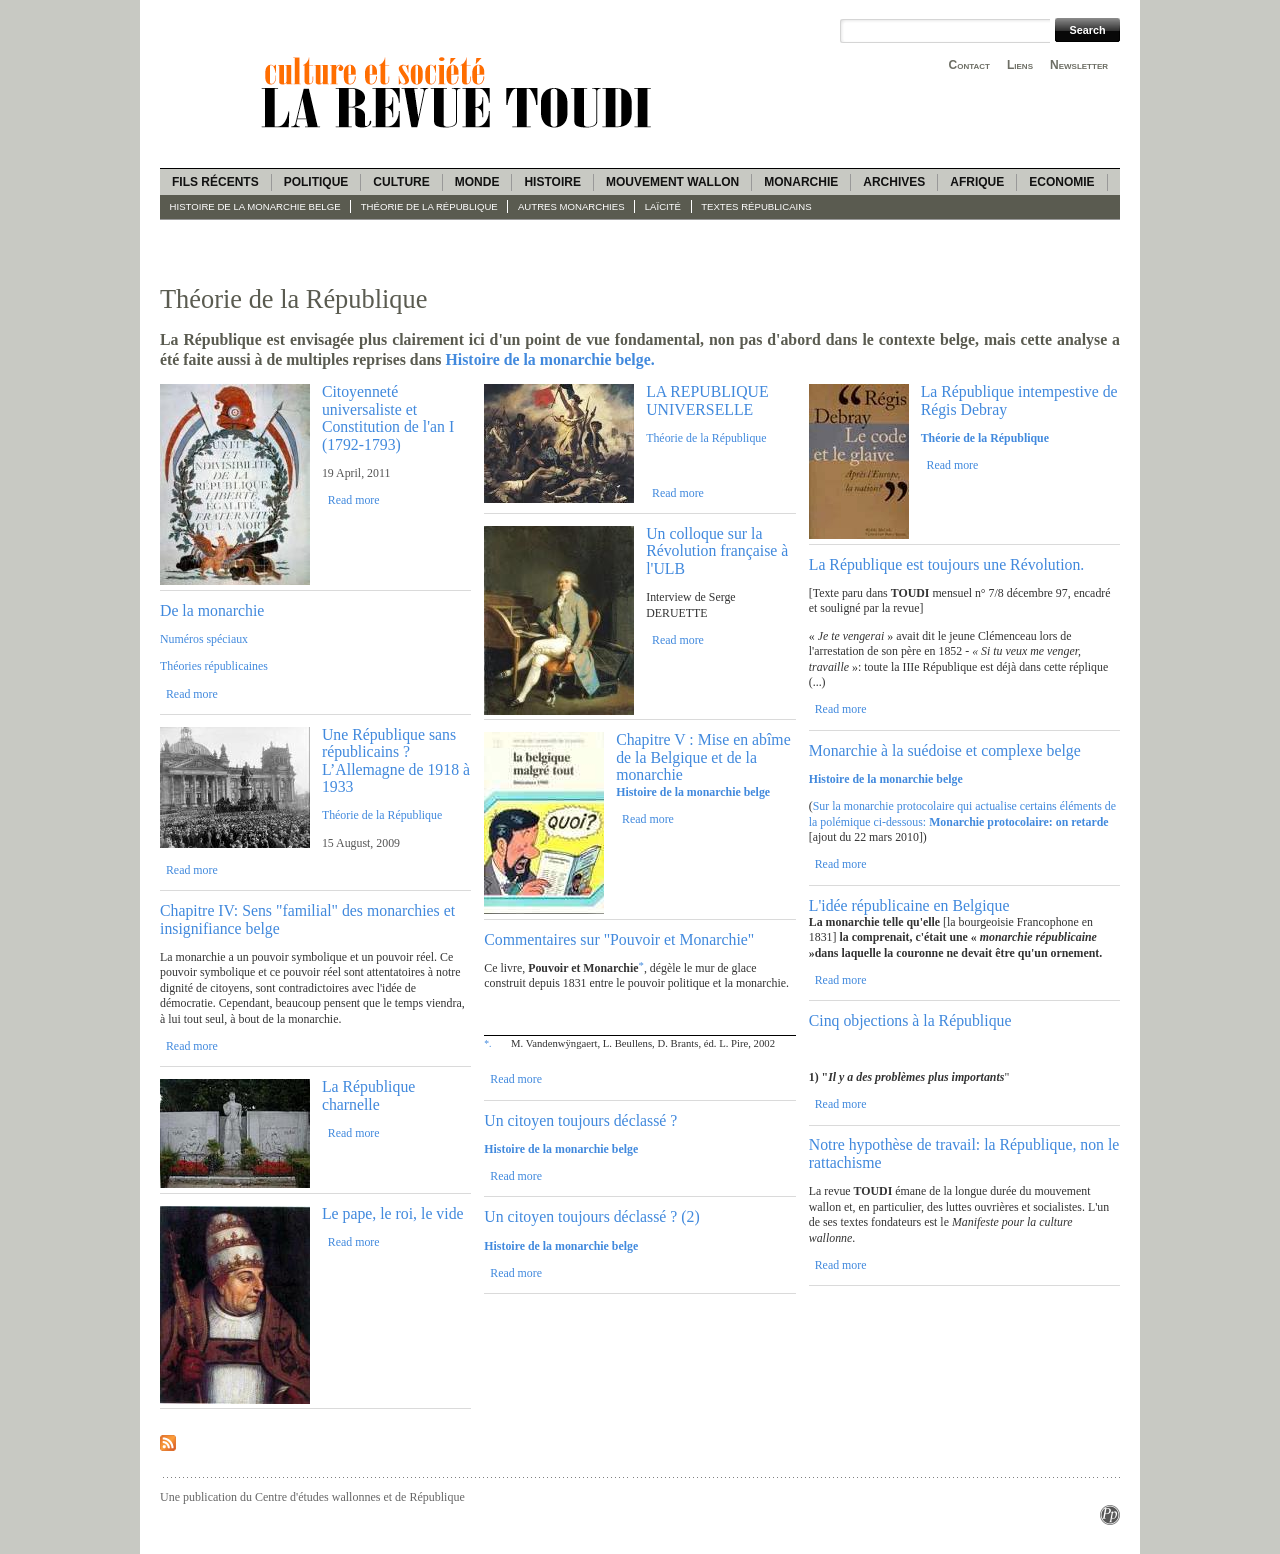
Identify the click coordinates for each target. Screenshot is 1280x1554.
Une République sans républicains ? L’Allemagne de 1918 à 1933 (396, 760)
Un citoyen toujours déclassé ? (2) (591, 1216)
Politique (316, 182)
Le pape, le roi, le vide (393, 1213)
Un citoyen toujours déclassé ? (580, 1120)
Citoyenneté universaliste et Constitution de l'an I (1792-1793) (388, 417)
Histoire (552, 182)
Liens (1020, 65)
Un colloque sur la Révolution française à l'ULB (717, 551)
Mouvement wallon (672, 182)
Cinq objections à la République (910, 1020)
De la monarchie (212, 610)
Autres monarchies (571, 206)
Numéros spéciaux (204, 639)
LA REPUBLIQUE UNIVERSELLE (707, 400)
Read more (354, 500)
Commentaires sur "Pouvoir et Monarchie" (619, 939)
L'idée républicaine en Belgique (909, 905)
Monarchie (801, 182)
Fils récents (215, 182)
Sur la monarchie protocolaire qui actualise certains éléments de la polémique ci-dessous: (962, 813)
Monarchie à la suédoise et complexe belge (945, 750)
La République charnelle (368, 1095)
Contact (969, 65)
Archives (894, 182)
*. (487, 1043)
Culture (401, 182)
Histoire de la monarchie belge (255, 206)
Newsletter (1079, 65)
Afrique (977, 182)
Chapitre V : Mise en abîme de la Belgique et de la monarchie (703, 757)
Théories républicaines (214, 666)
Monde (477, 182)
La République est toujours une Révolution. (947, 564)
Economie (1061, 182)
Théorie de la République (429, 206)
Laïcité (663, 206)
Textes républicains (756, 206)
